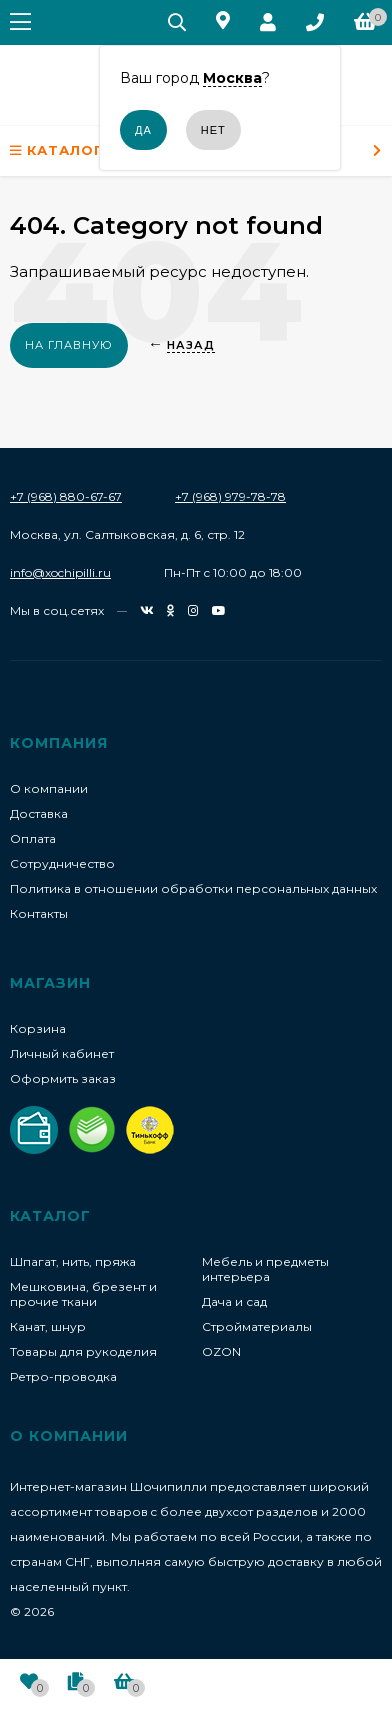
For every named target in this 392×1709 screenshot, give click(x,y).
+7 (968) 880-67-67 (66, 496)
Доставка (39, 813)
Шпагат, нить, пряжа (73, 1261)
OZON (221, 1351)
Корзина (38, 1028)
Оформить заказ (63, 1078)
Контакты (39, 913)
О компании (49, 788)
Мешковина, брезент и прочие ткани (83, 1294)
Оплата (33, 838)
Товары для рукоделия (83, 1351)
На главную (69, 345)
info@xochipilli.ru (60, 572)
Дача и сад (234, 1301)
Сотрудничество (62, 863)
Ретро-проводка (63, 1376)
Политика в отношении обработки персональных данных (193, 888)
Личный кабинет (62, 1053)
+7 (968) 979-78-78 (230, 496)
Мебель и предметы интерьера (265, 1269)
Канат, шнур (48, 1326)
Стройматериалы (257, 1326)
